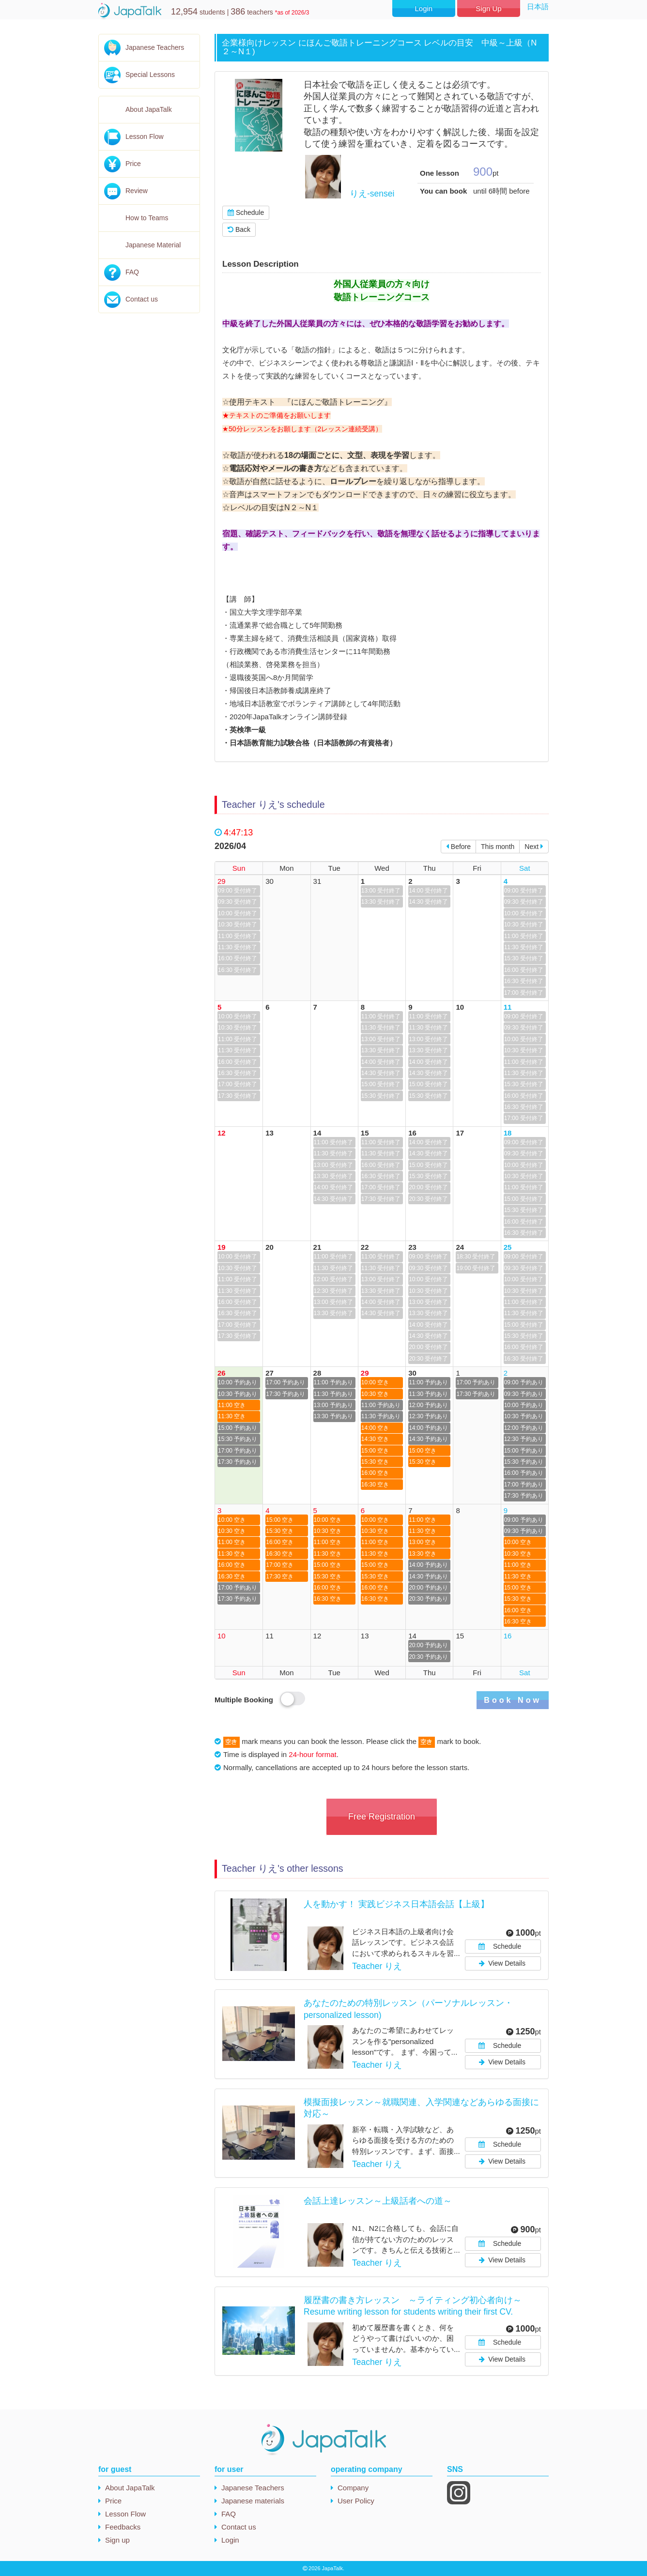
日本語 (538, 6)
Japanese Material (153, 245)
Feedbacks (122, 2527)
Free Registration (381, 1816)
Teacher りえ (377, 1966)
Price (133, 163)
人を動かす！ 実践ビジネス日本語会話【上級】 (396, 1904)
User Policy (356, 2501)
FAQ (132, 272)
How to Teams (146, 218)
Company (353, 2488)
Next (533, 846)
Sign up (117, 2540)
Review (136, 191)
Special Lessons (150, 74)
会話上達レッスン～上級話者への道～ (378, 2201)
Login (423, 8)
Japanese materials (252, 2501)
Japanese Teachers (154, 47)
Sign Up (488, 8)
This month (497, 846)
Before (458, 846)
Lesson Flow (144, 136)
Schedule (246, 212)
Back (239, 229)
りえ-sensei (372, 193)
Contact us (141, 299)
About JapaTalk (148, 109)
